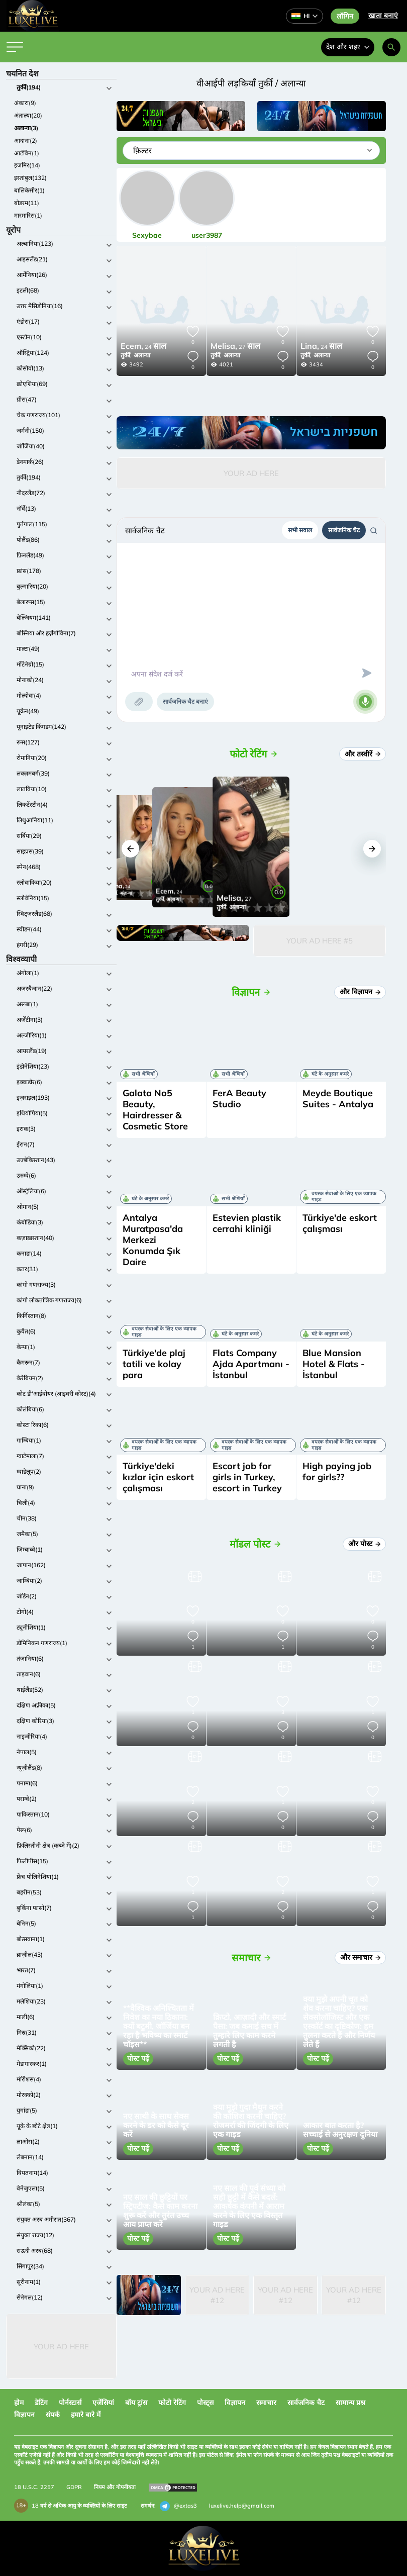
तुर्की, (126, 355)
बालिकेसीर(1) (29, 190)
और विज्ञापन (360, 991)
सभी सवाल (300, 530)
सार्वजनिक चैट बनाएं (185, 701)
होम (19, 2402)
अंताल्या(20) (28, 115)
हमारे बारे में (85, 2414)
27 (235, 346)
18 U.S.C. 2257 (34, 2487)
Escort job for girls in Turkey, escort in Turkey (247, 1477)
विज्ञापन (235, 2402)
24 (143, 346)
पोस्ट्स (205, 2402)
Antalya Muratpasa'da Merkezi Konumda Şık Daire (153, 1240)
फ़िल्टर (142, 150)
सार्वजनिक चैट (344, 530)
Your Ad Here (61, 2346)
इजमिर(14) (27, 165)
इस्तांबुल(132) (30, 177)
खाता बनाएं (383, 15)
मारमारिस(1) (28, 215)
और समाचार (360, 1957)
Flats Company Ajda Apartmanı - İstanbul (251, 1364)
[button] (130, 848)
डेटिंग (41, 2402)
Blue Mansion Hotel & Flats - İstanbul (333, 1364)
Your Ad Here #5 (319, 940)
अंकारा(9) (25, 103)
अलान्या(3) (26, 128)
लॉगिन (345, 16)
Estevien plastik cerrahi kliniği (247, 1223)
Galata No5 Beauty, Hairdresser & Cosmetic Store (155, 1109)
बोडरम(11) (26, 203)
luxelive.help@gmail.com (241, 2505)
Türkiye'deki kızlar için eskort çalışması (158, 1477)
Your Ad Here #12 (217, 2295)
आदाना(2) (25, 140)
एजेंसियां (103, 2402)
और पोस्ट (364, 1543)
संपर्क (53, 2414)
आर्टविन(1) (26, 153)
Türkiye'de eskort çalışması (339, 1223)
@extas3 (178, 2506)
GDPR (74, 2487)
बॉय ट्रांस (136, 2402)
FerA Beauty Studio (239, 1098)
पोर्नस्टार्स (70, 2402)
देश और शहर (347, 46)
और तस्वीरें (362, 753)
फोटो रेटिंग (172, 2402)
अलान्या (142, 355)
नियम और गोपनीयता (115, 2487)
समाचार (266, 2402)
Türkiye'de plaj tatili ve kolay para (154, 1364)
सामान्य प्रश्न (350, 2402)
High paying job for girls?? (336, 1471)
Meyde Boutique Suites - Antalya (337, 1098)
